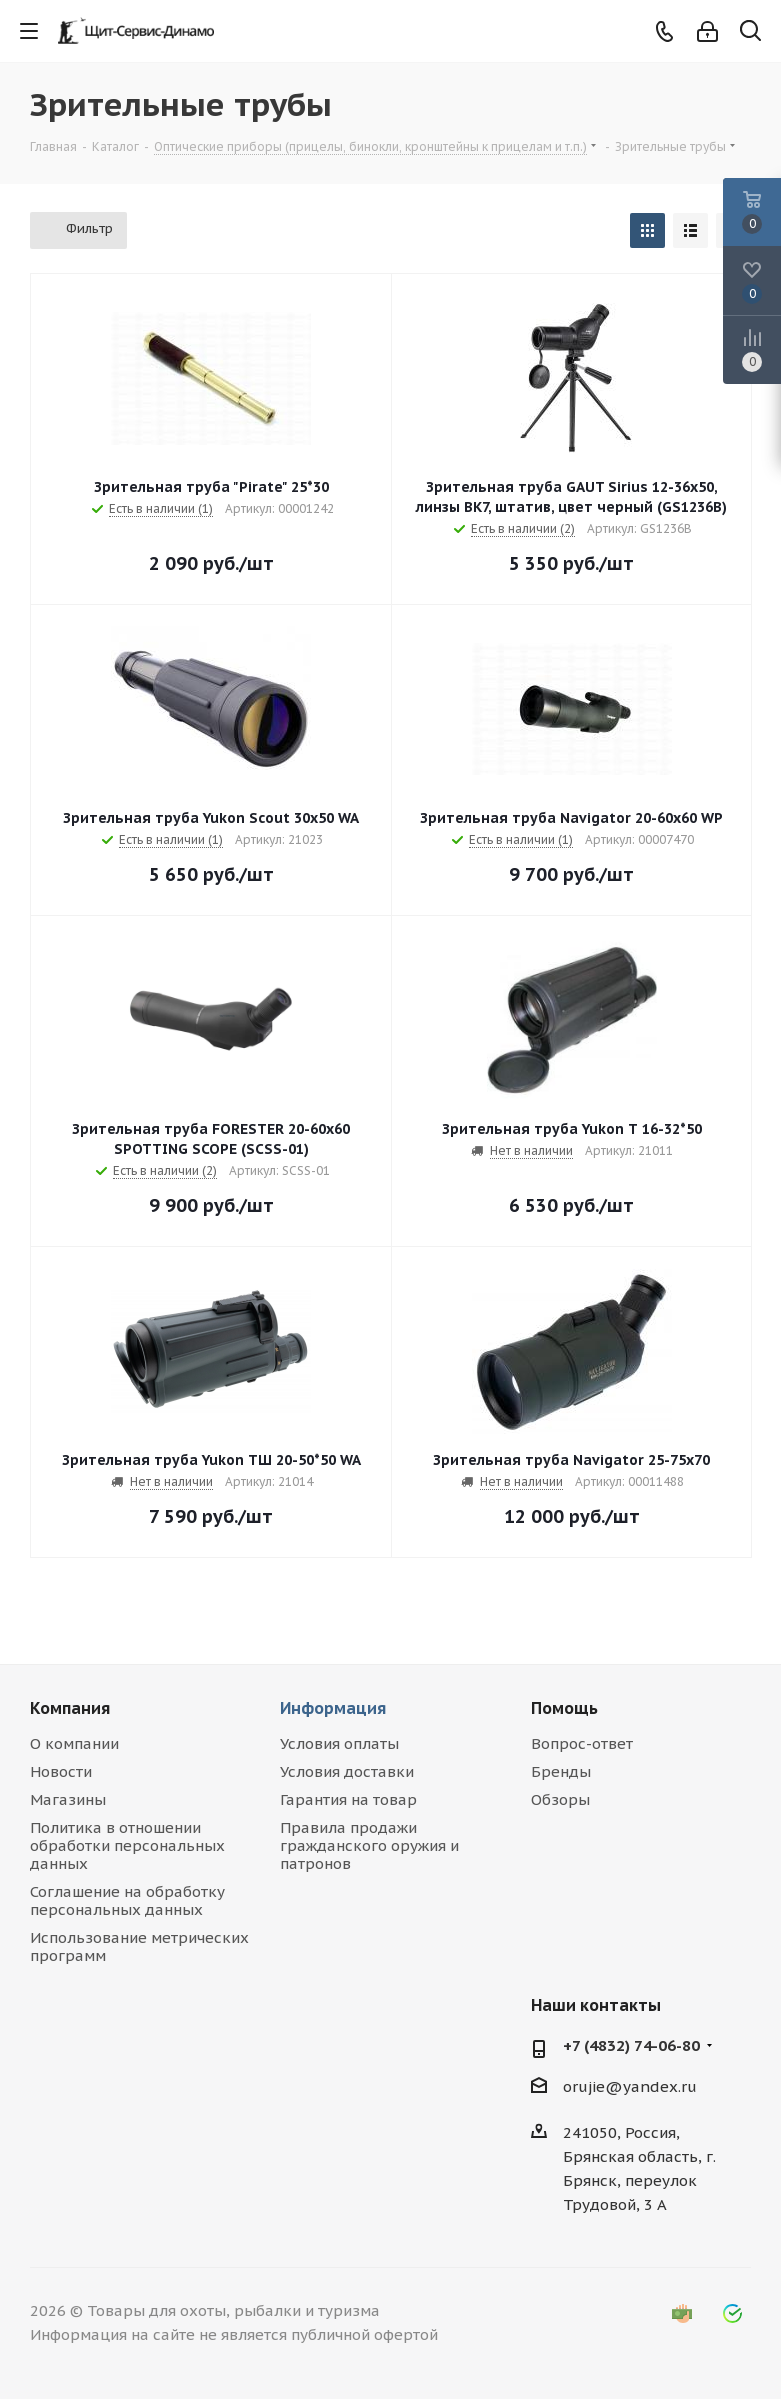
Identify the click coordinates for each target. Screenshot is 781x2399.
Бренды (561, 1771)
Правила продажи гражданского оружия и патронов (369, 1845)
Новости (61, 1771)
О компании (74, 1743)
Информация (333, 1708)
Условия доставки (347, 1771)
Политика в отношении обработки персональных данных (127, 1845)
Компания (70, 1708)
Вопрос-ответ (582, 1743)
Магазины (68, 1799)
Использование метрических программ (139, 1946)
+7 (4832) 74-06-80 (631, 2045)
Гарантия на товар (348, 1799)
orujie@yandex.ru (630, 2086)
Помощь (564, 1708)
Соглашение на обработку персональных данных (127, 1900)
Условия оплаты (339, 1743)
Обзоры (560, 1799)
